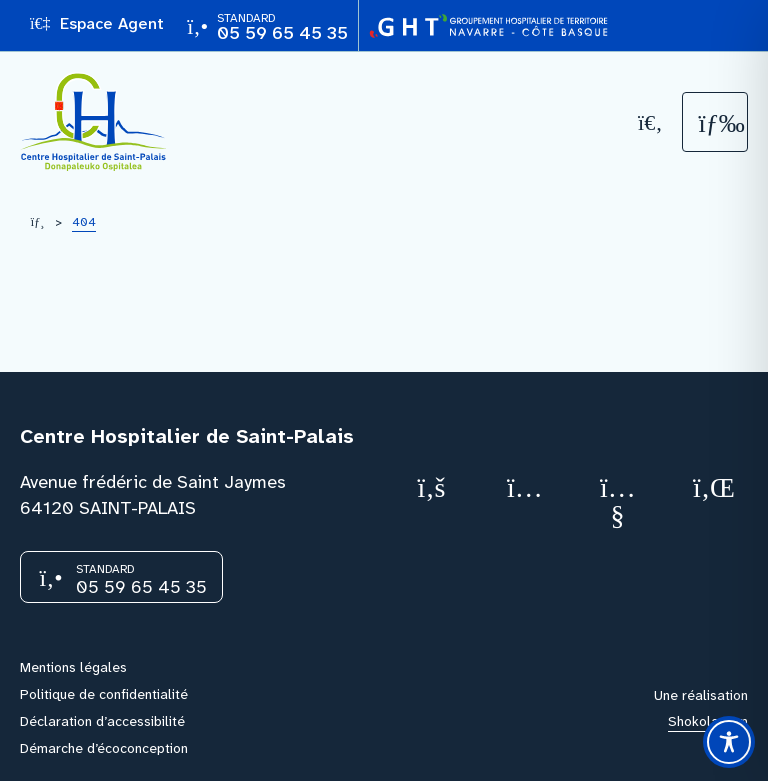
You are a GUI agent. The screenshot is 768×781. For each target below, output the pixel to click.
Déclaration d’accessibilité (102, 721)
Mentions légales (73, 667)
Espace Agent (97, 23)
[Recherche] (651, 122)
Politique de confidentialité (104, 694)
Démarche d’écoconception (104, 748)
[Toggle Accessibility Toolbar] (729, 742)
